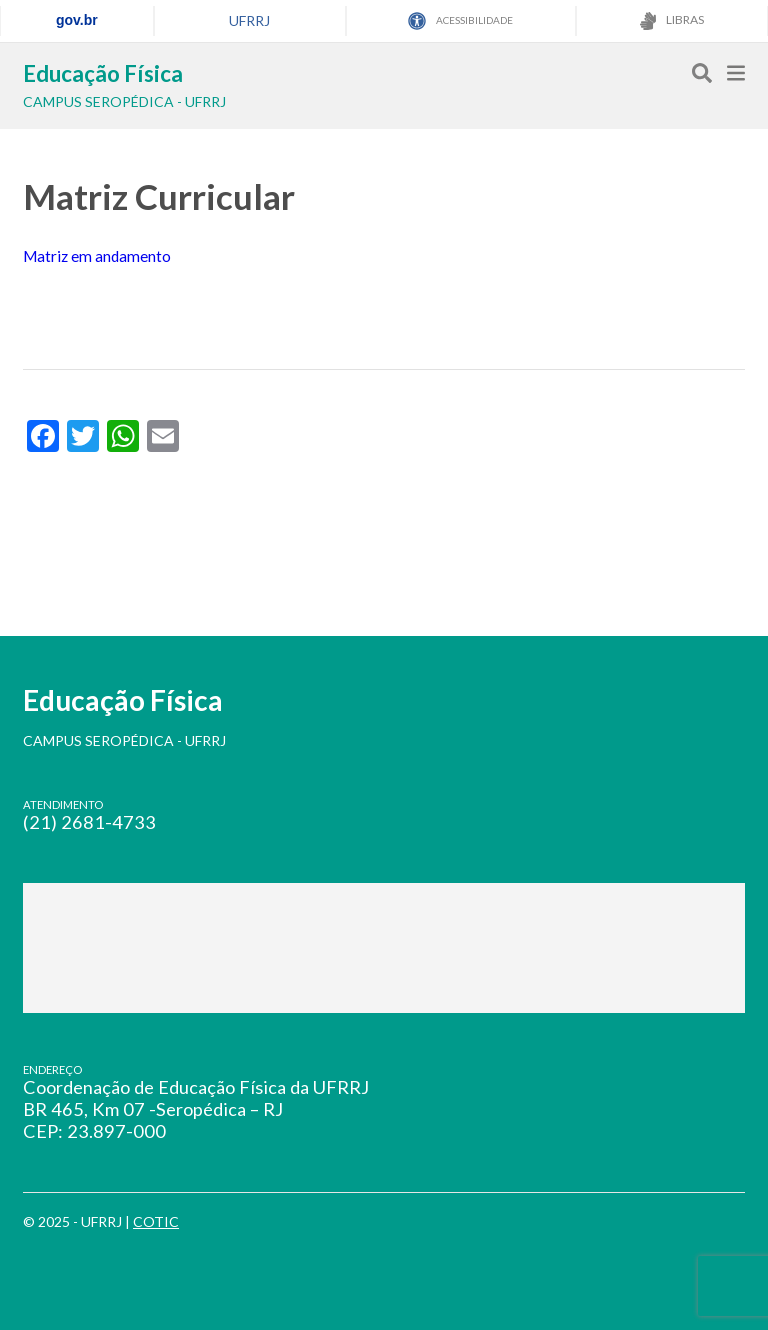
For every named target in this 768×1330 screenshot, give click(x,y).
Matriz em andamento (97, 256)
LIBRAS (672, 21)
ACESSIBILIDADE (460, 21)
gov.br (77, 20)
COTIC (156, 1221)
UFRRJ (249, 20)
